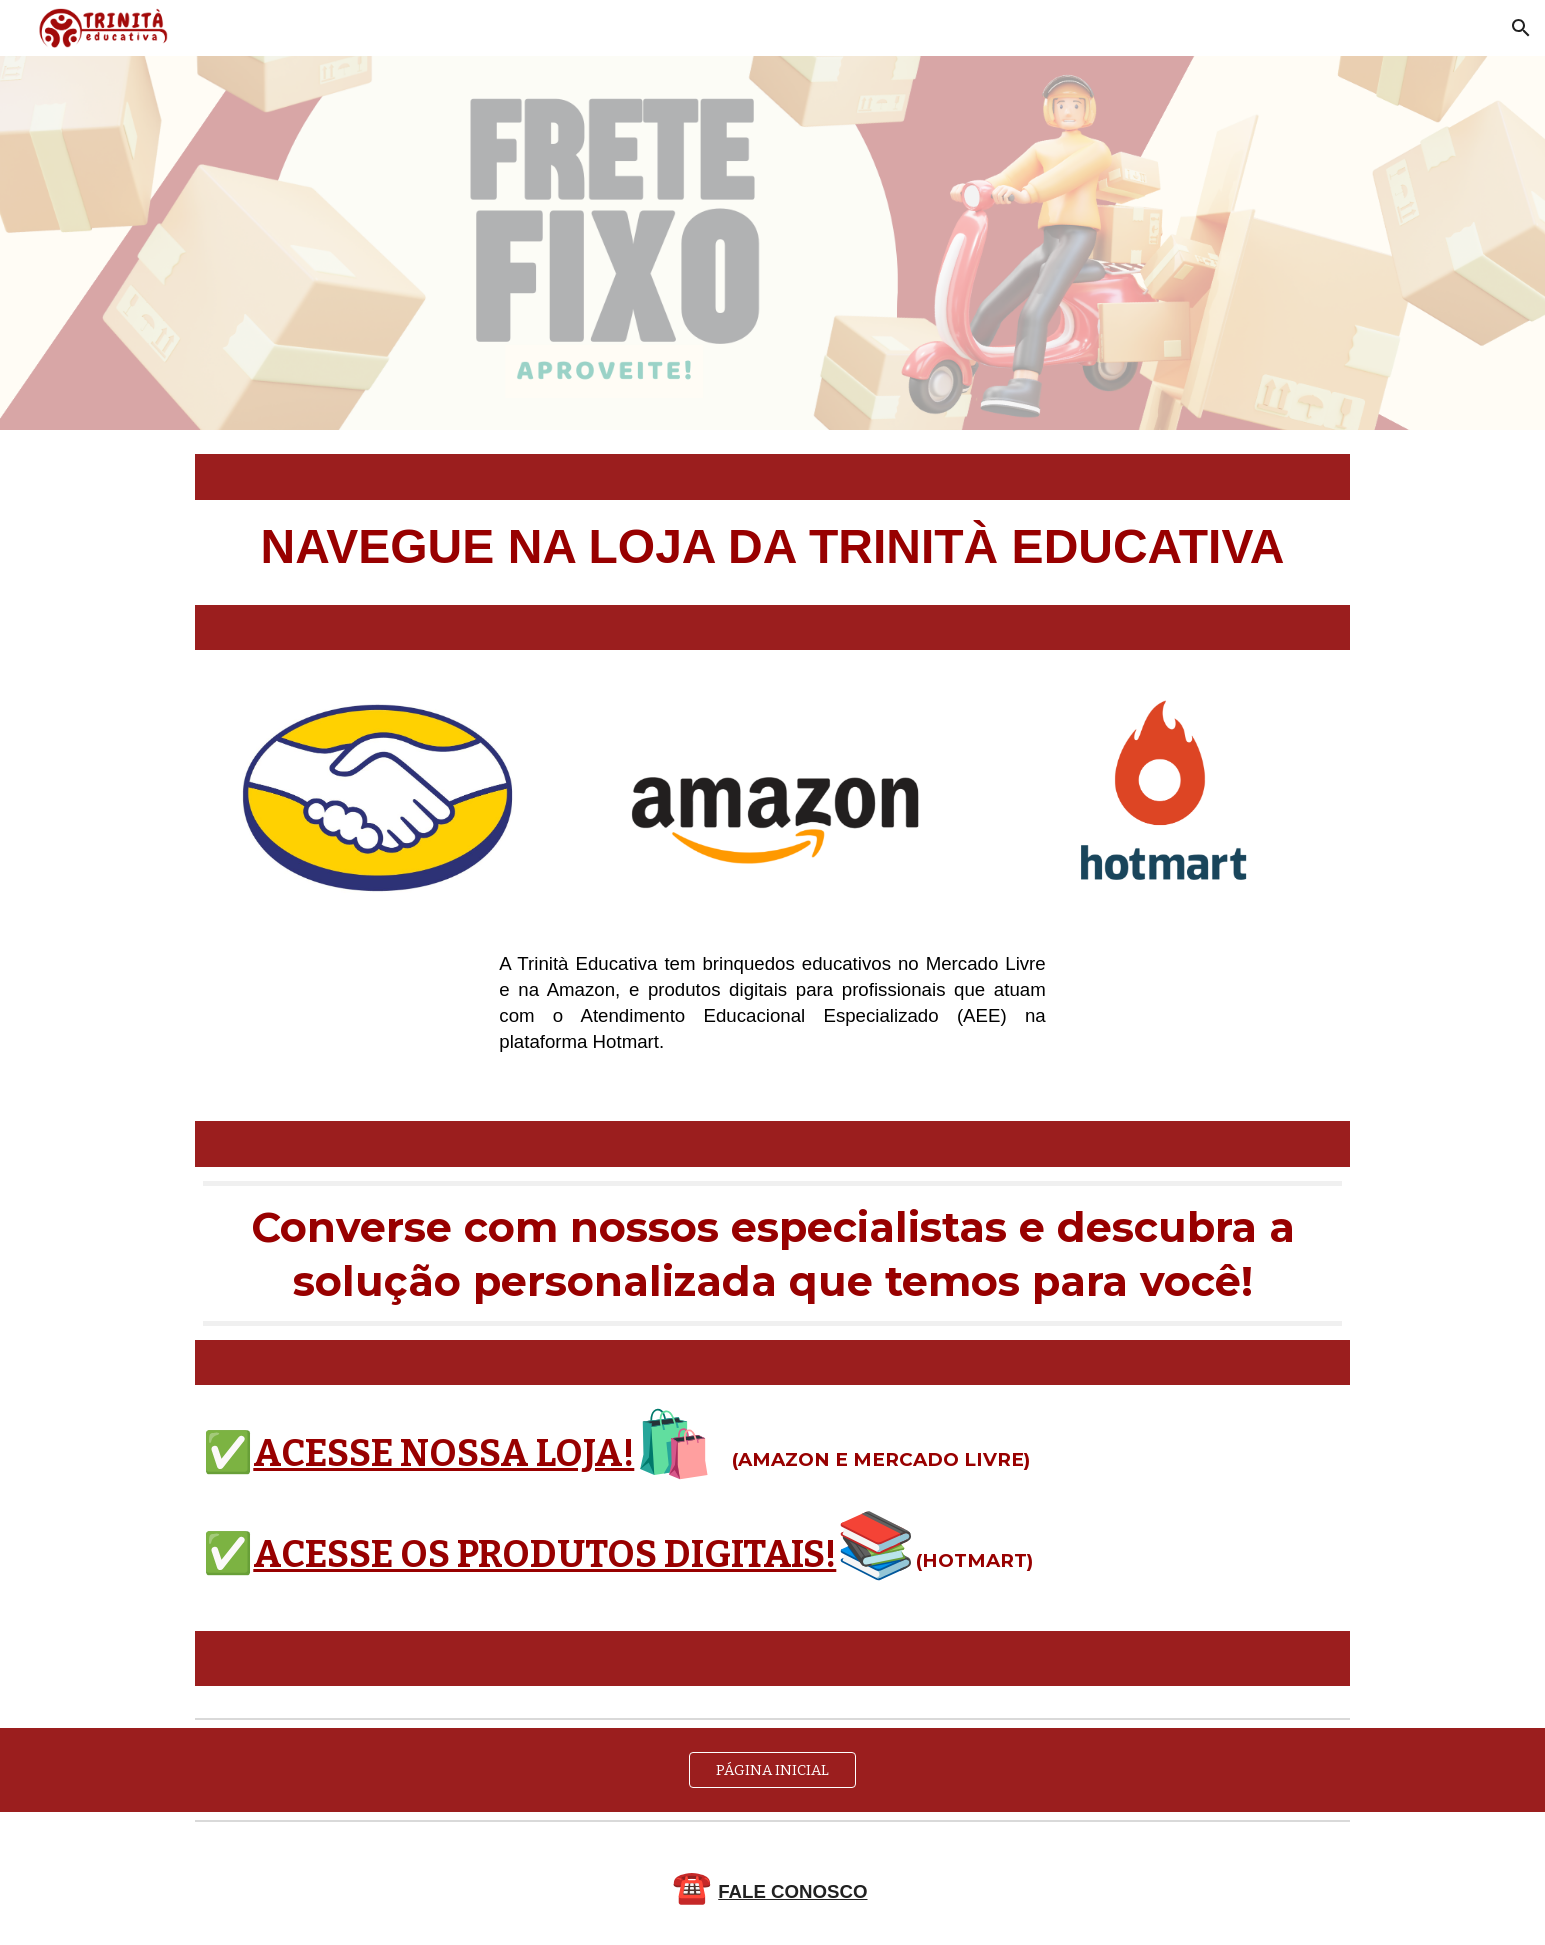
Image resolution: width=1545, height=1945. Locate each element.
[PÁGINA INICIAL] (773, 1769)
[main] (772, 552)
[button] (1521, 28)
